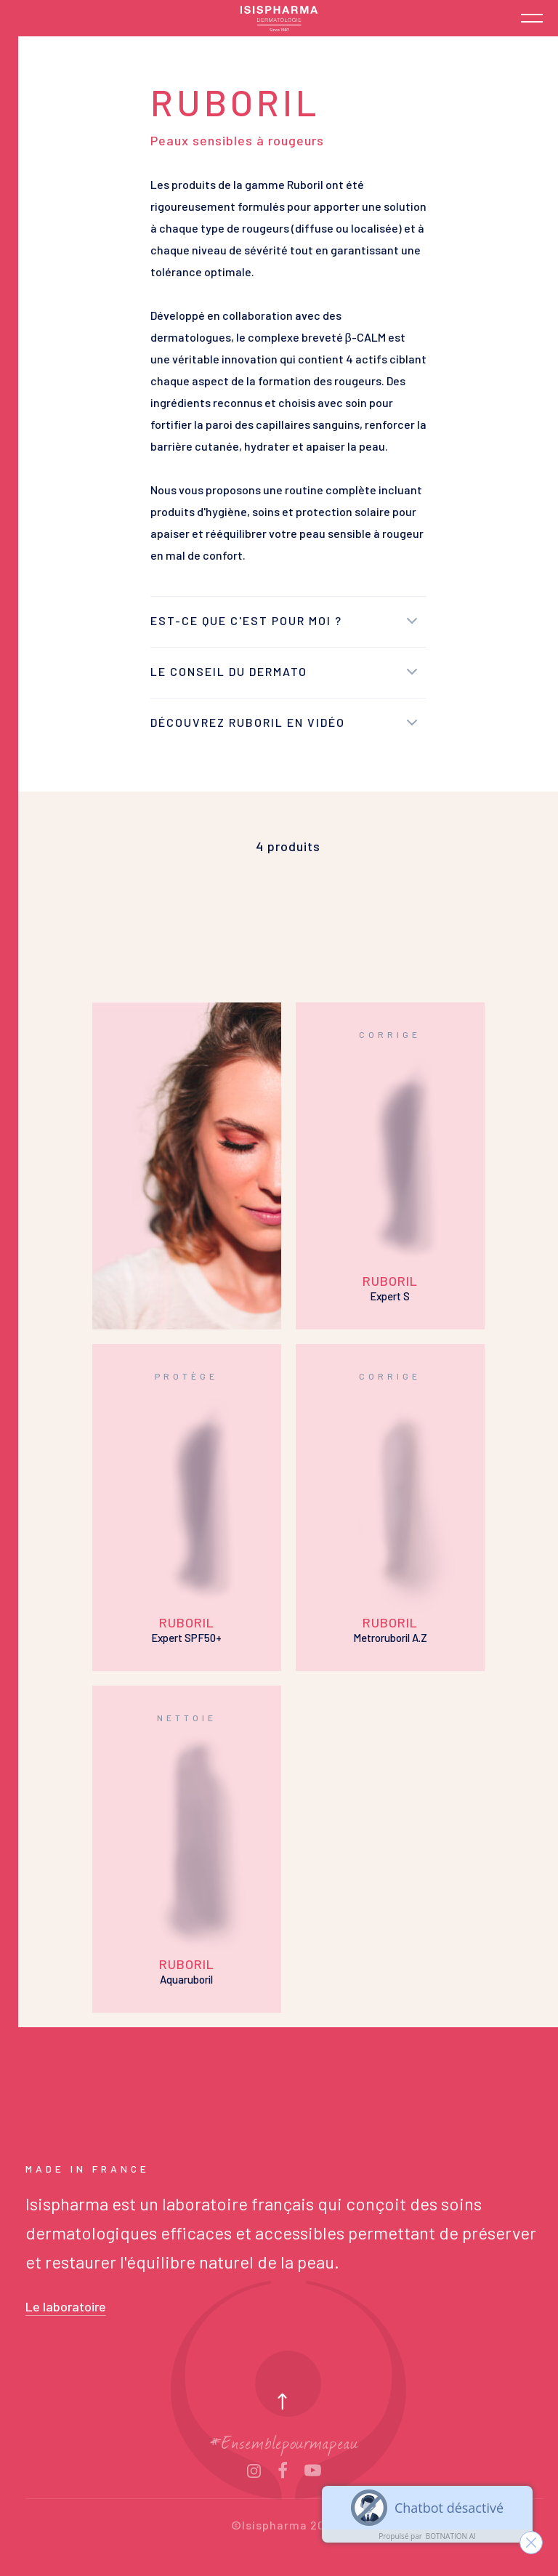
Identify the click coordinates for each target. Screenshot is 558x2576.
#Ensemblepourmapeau (284, 2441)
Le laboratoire (65, 2306)
